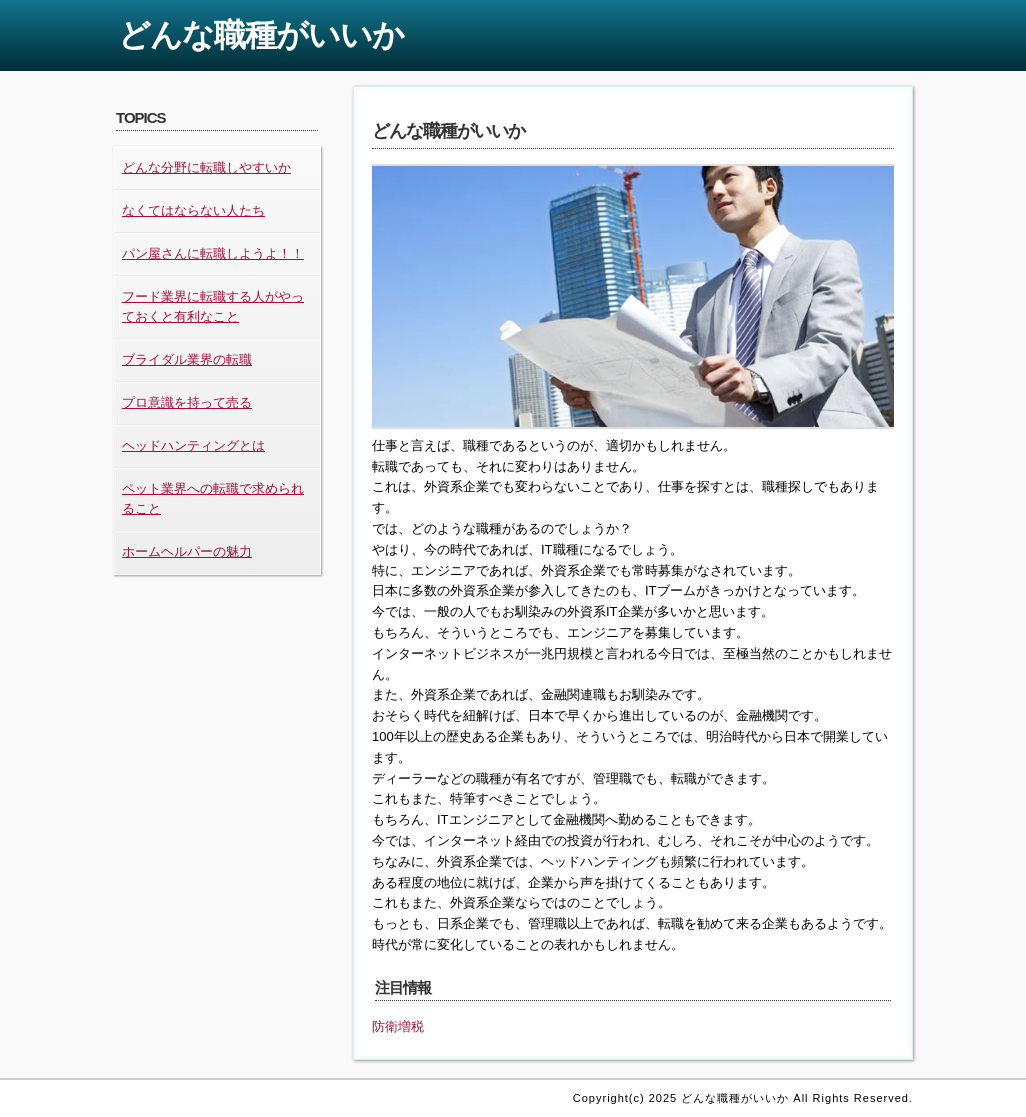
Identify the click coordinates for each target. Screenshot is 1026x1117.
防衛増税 (398, 1026)
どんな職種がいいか (261, 35)
